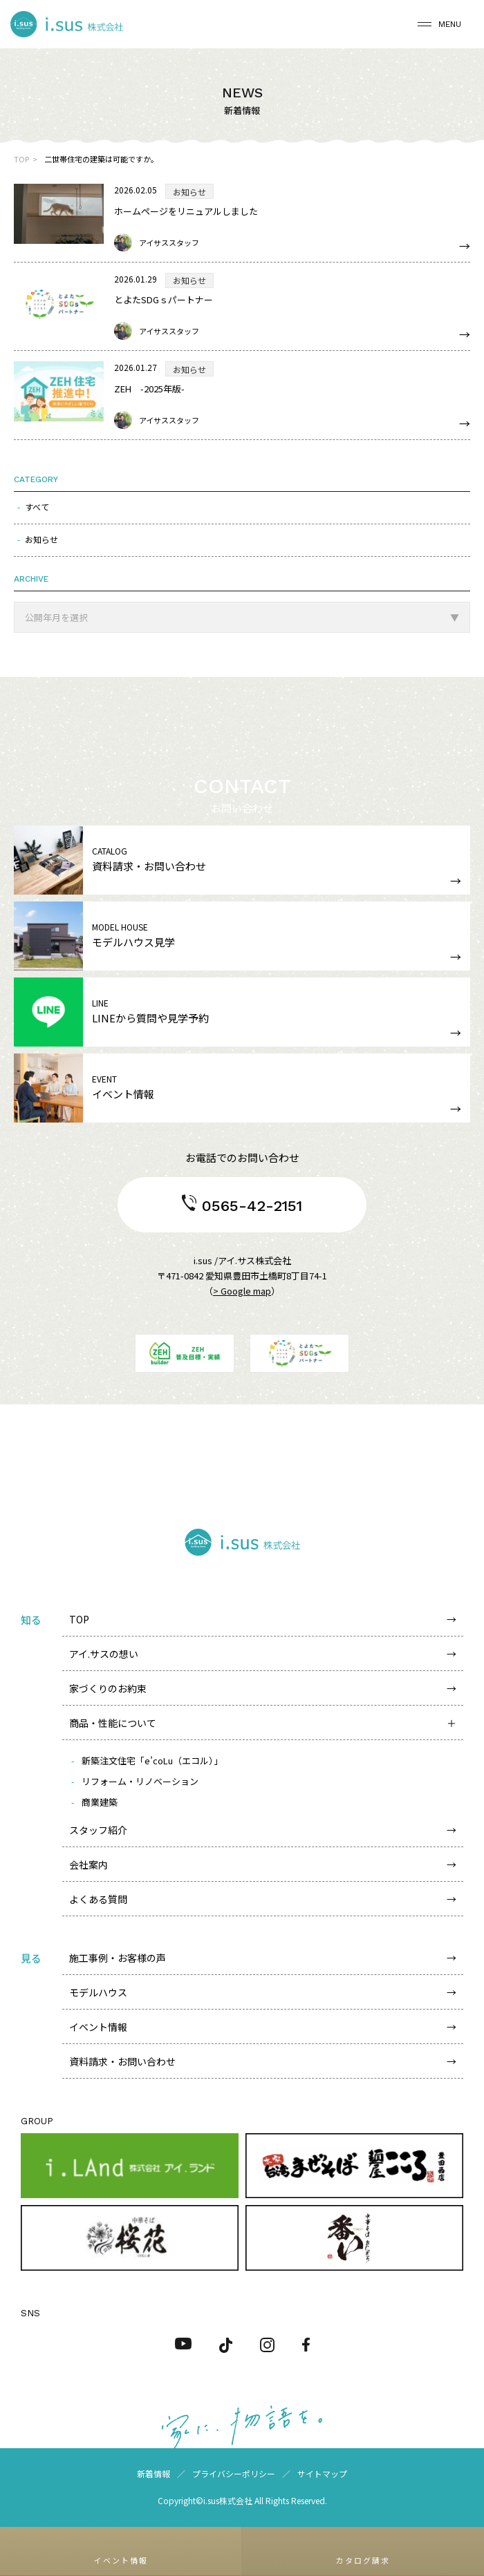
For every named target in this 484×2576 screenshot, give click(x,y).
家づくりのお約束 (108, 1688)
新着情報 (153, 2473)
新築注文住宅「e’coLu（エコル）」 (152, 1760)
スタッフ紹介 (98, 1830)
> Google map (242, 1290)
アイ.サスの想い (103, 1654)
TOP (21, 158)
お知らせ (41, 539)
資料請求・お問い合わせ (122, 2061)
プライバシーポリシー (233, 2473)
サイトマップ (322, 2473)
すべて (37, 507)
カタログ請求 (362, 2560)
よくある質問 (98, 1899)
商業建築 (100, 1802)
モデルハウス (98, 1992)
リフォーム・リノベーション (140, 1781)
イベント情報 (98, 2027)
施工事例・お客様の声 (117, 1958)
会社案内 (88, 1864)
